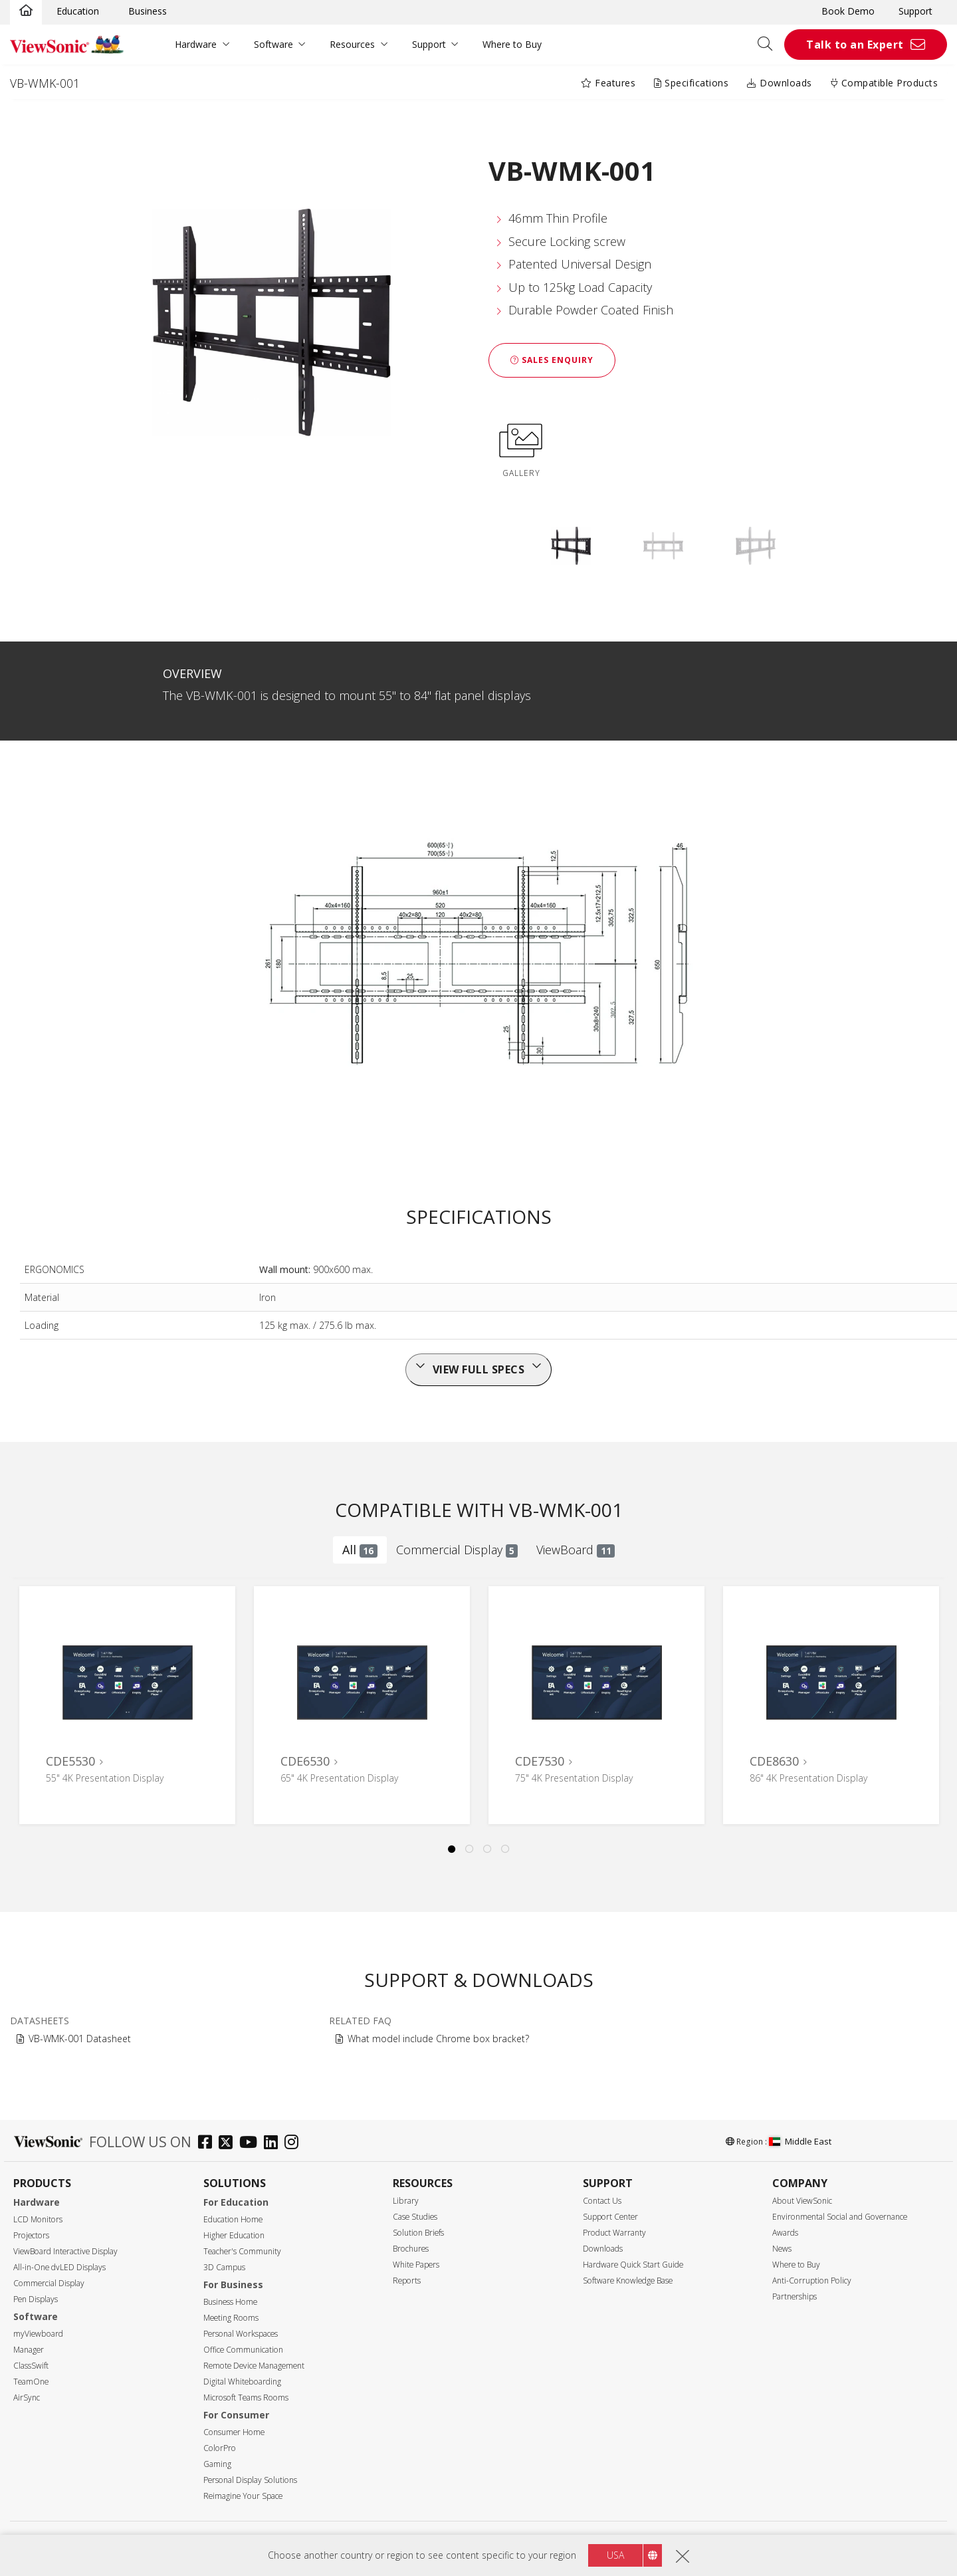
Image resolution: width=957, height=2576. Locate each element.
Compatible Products (884, 82)
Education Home (233, 2219)
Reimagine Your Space (242, 2496)
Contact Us (602, 2200)
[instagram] (294, 2143)
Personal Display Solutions (250, 2480)
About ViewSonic (802, 2200)
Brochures (411, 2248)
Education (77, 11)
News (782, 2248)
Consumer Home (234, 2432)
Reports (407, 2280)
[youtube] (251, 2143)
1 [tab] (452, 1849)
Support (915, 11)
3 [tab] (487, 1849)
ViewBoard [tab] (575, 1550)
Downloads (779, 82)
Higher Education (234, 2235)
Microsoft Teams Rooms (245, 2397)
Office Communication (243, 2349)
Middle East (800, 2141)
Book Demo (848, 11)
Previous (33, 1691)
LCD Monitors (37, 2219)
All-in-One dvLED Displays (59, 2267)
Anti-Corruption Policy (811, 2280)
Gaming (217, 2464)
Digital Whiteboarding (242, 2381)
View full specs (479, 1369)
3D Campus (224, 2267)
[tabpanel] (127, 1705)
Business (147, 11)
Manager (28, 2349)
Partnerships (794, 2296)
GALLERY (521, 448)
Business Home (230, 2301)
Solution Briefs (418, 2232)
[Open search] (769, 44)
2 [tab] (470, 1849)
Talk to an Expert (855, 44)
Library (406, 2200)
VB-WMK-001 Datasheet (80, 2038)
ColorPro (219, 2448)
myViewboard (38, 2333)
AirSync (26, 2397)
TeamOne (31, 2381)
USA (615, 2556)
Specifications (691, 82)
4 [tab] (505, 1849)
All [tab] (359, 1550)
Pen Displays (35, 2299)
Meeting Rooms (231, 2317)
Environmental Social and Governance (839, 2216)
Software (273, 44)
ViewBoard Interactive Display (65, 2251)
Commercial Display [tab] (457, 1550)
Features (608, 82)
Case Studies (415, 2216)
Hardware (196, 44)
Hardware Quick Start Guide (633, 2264)
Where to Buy (512, 44)
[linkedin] (274, 2143)
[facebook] (208, 2143)
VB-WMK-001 (45, 83)
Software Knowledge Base (628, 2280)
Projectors (31, 2235)
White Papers (416, 2264)
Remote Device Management (253, 2365)
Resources (352, 44)
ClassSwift (31, 2365)
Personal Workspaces (240, 2333)
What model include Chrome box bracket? (438, 2038)
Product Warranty (614, 2232)
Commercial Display (48, 2283)
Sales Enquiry (551, 360)
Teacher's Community (242, 2251)
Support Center (610, 2216)
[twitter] (229, 2143)
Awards (785, 2232)
